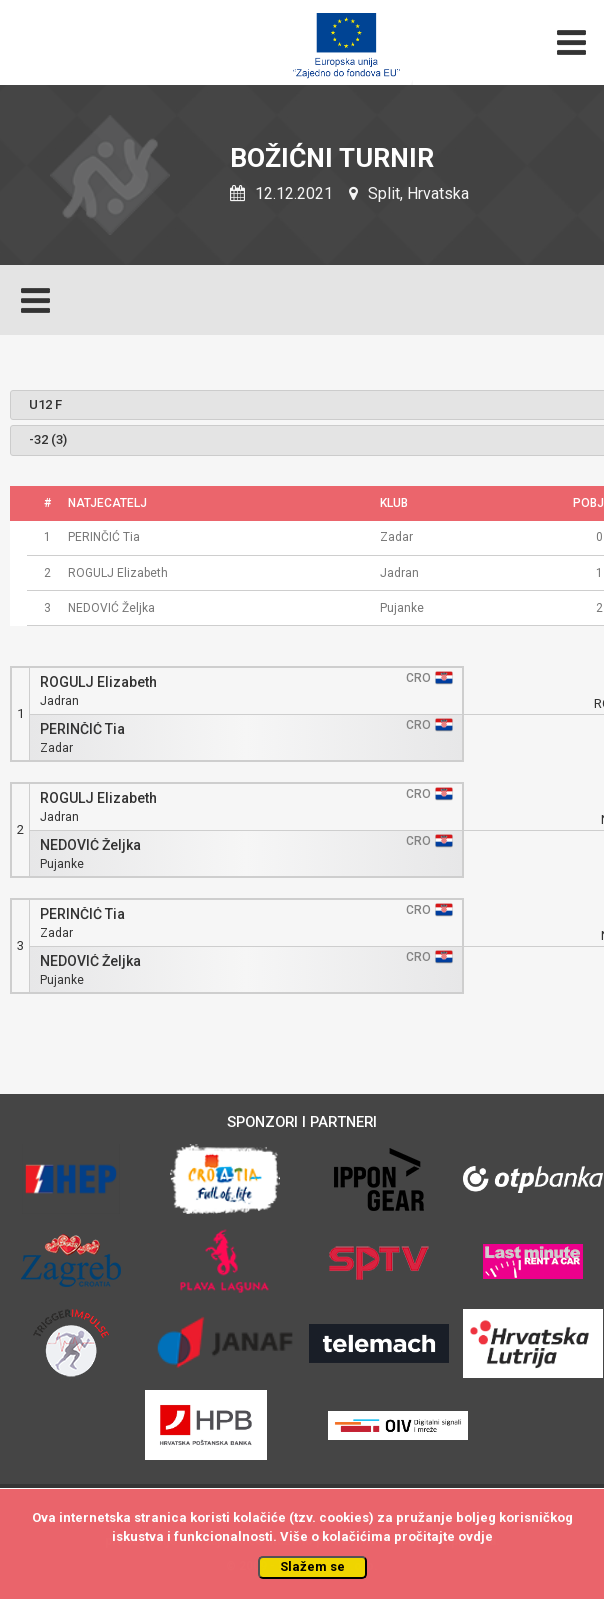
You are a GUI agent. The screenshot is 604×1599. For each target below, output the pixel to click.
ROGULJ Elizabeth (98, 682)
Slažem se (312, 1566)
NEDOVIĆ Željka (90, 845)
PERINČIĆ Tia (82, 729)
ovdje (475, 1536)
